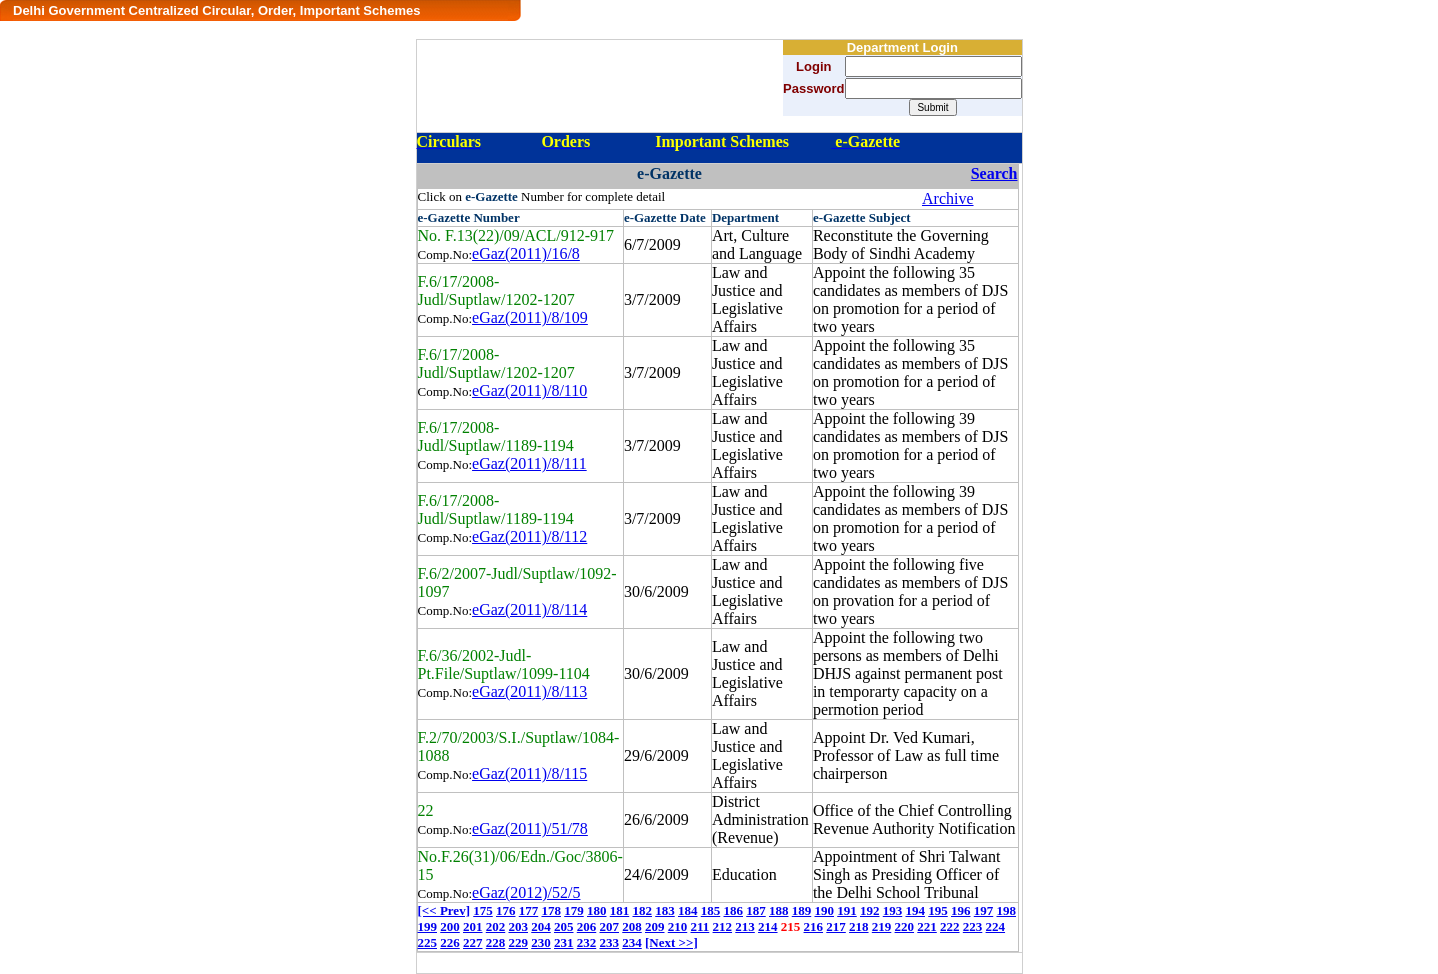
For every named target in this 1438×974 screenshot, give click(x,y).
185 (711, 910)
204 (541, 926)
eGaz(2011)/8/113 (529, 691)
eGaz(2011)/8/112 (529, 536)
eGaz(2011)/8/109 (530, 317)
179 (574, 910)
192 (870, 910)
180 (597, 910)
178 (551, 910)
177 (529, 910)
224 (996, 926)
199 (428, 926)
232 (587, 942)
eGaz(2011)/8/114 (529, 609)
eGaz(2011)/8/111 (529, 463)
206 (587, 926)
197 (984, 910)
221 (927, 926)
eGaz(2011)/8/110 (529, 390)
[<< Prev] (444, 910)
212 (723, 926)
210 (678, 926)
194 (915, 910)
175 (483, 910)
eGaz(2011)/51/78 (530, 828)
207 (610, 926)
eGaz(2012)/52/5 (526, 892)
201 (473, 926)
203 (519, 926)
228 (496, 942)
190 (824, 910)
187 (756, 910)
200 (450, 926)
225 (428, 942)
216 (814, 926)
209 (655, 926)
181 (620, 910)
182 (642, 910)
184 (688, 910)
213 (745, 926)
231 (564, 942)
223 (973, 926)
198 (1006, 910)
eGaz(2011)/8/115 (529, 773)
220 (905, 926)
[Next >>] (671, 942)
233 (610, 942)
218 (859, 926)
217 (836, 926)
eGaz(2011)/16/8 (526, 253)
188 (779, 910)
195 (938, 910)
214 (768, 926)
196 (961, 910)
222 (950, 926)
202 (496, 926)
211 (700, 926)
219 (882, 926)
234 (632, 942)
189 (802, 910)
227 (473, 942)
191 (847, 910)
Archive (948, 198)
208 (632, 926)
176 (506, 910)
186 (733, 910)
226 (450, 942)
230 (541, 942)
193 (893, 910)
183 (665, 910)
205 (564, 926)
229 (519, 942)
